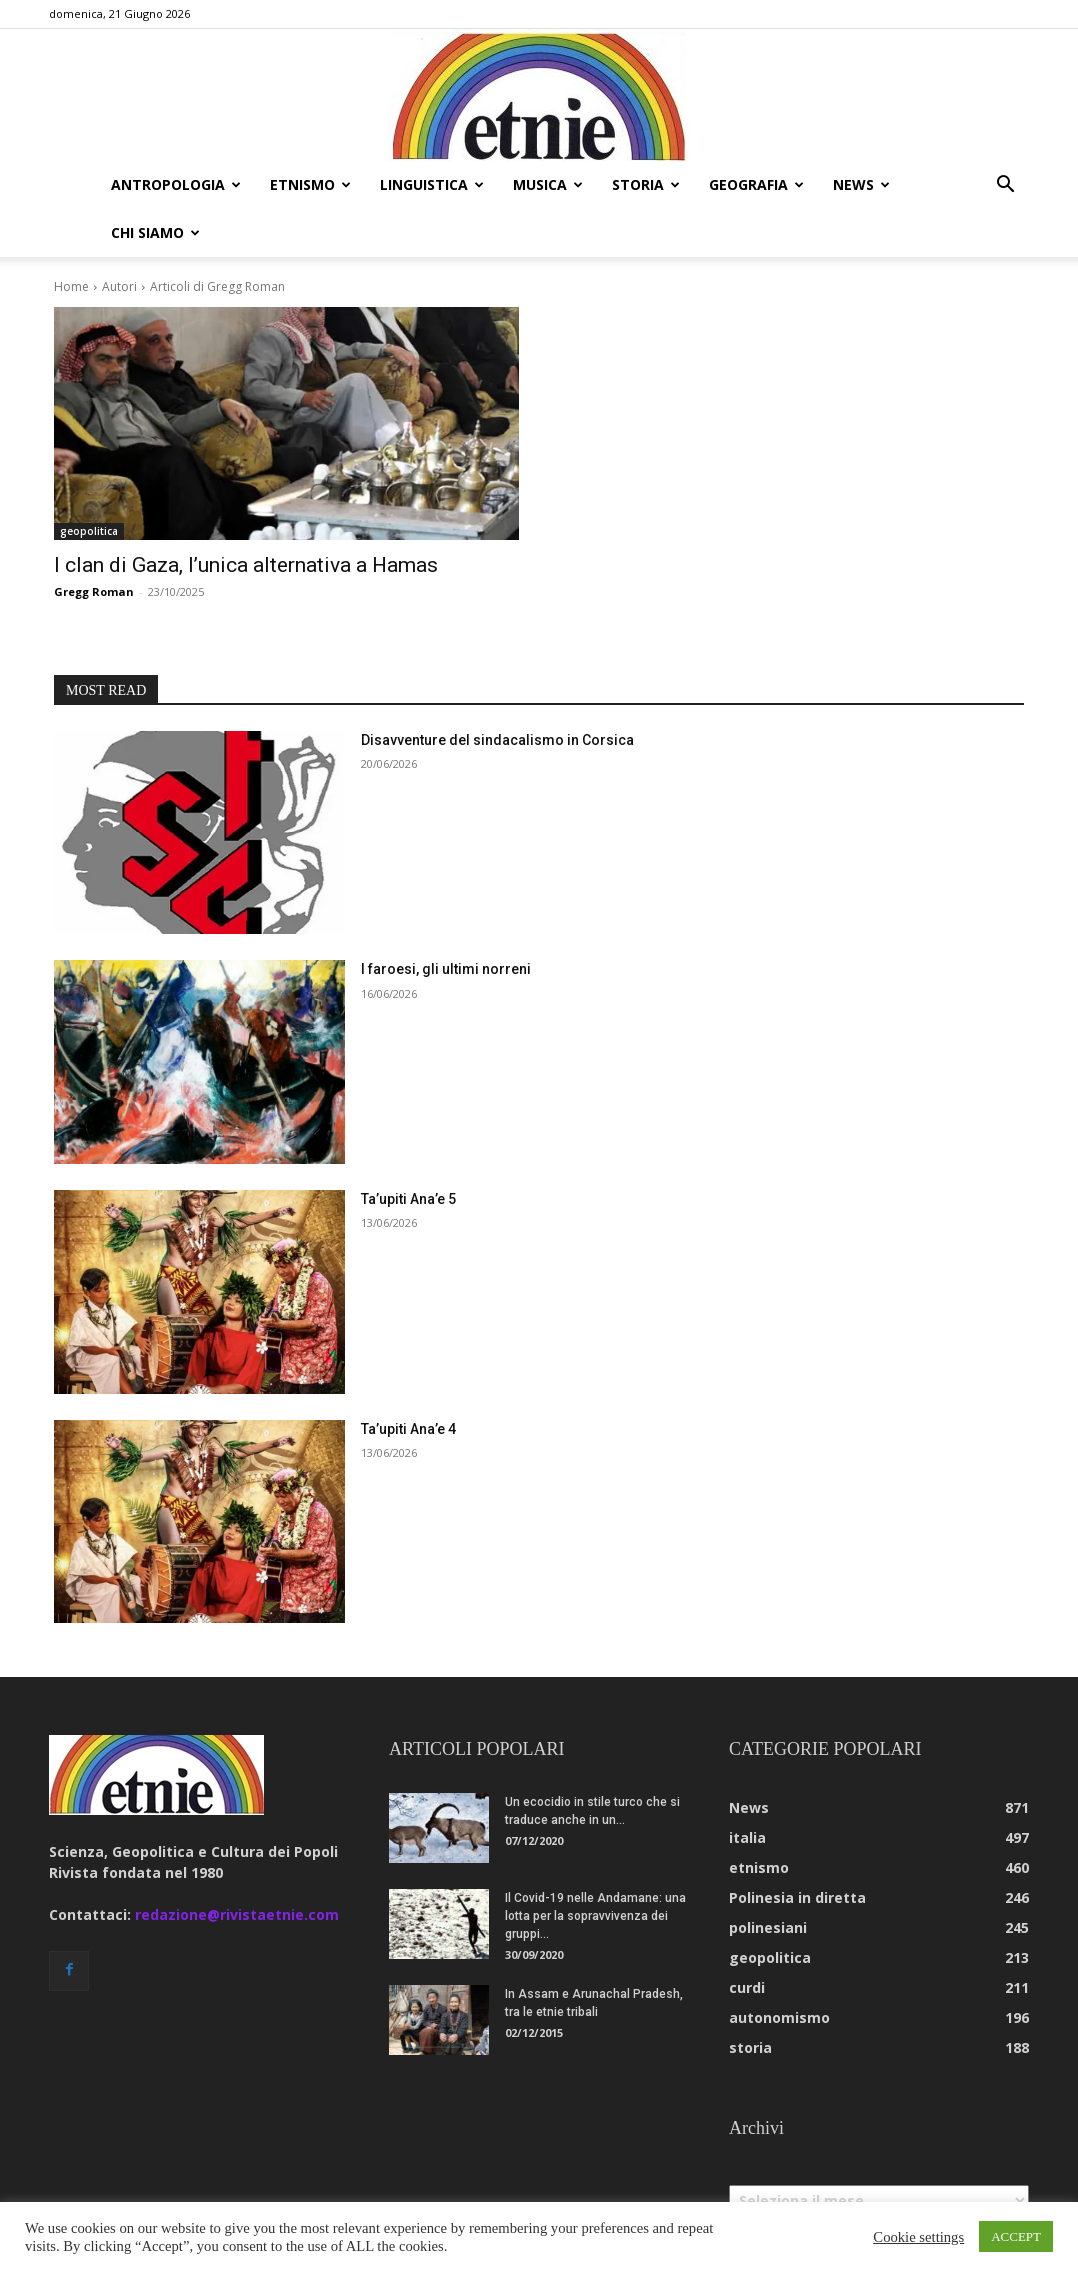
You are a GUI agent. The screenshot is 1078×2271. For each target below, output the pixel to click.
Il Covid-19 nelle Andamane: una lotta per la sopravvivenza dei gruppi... (595, 1868)
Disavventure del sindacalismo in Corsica (497, 692)
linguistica (432, 184)
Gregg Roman (94, 543)
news (861, 184)
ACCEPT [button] (1016, 2236)
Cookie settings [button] (918, 2237)
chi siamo (155, 232)
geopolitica (89, 483)
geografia (756, 184)
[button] (1005, 186)
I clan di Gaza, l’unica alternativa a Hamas (246, 517)
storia (646, 184)
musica (548, 184)
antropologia (176, 184)
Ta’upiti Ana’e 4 (408, 1381)
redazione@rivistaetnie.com (237, 1866)
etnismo (310, 184)
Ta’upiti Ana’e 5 (408, 1151)
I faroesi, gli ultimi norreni (446, 921)
